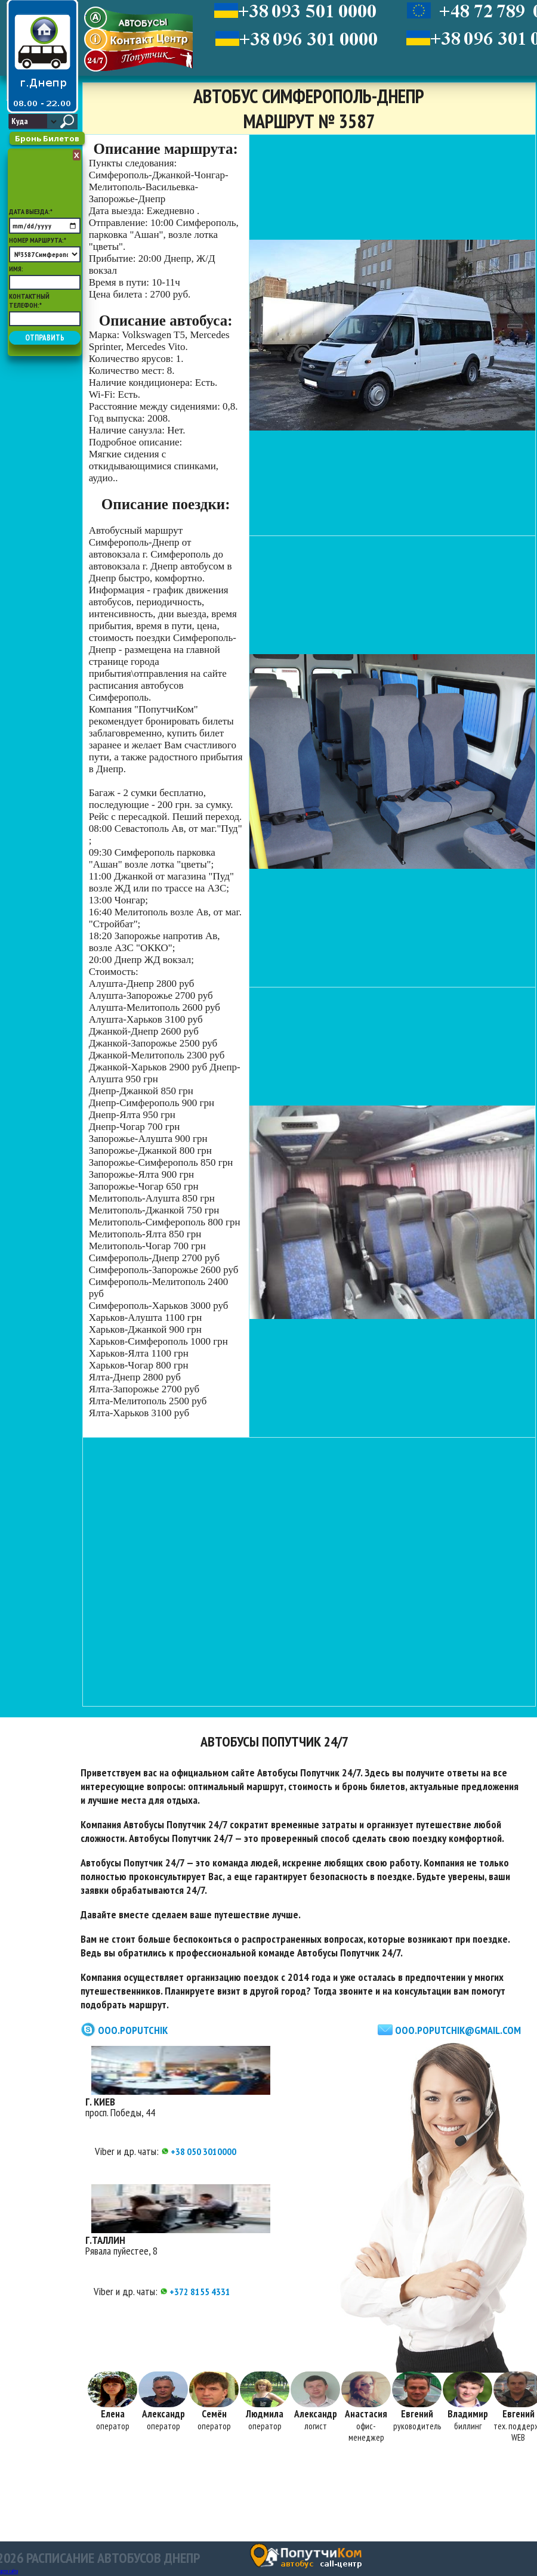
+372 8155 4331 (195, 2292)
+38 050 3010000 (198, 2151)
